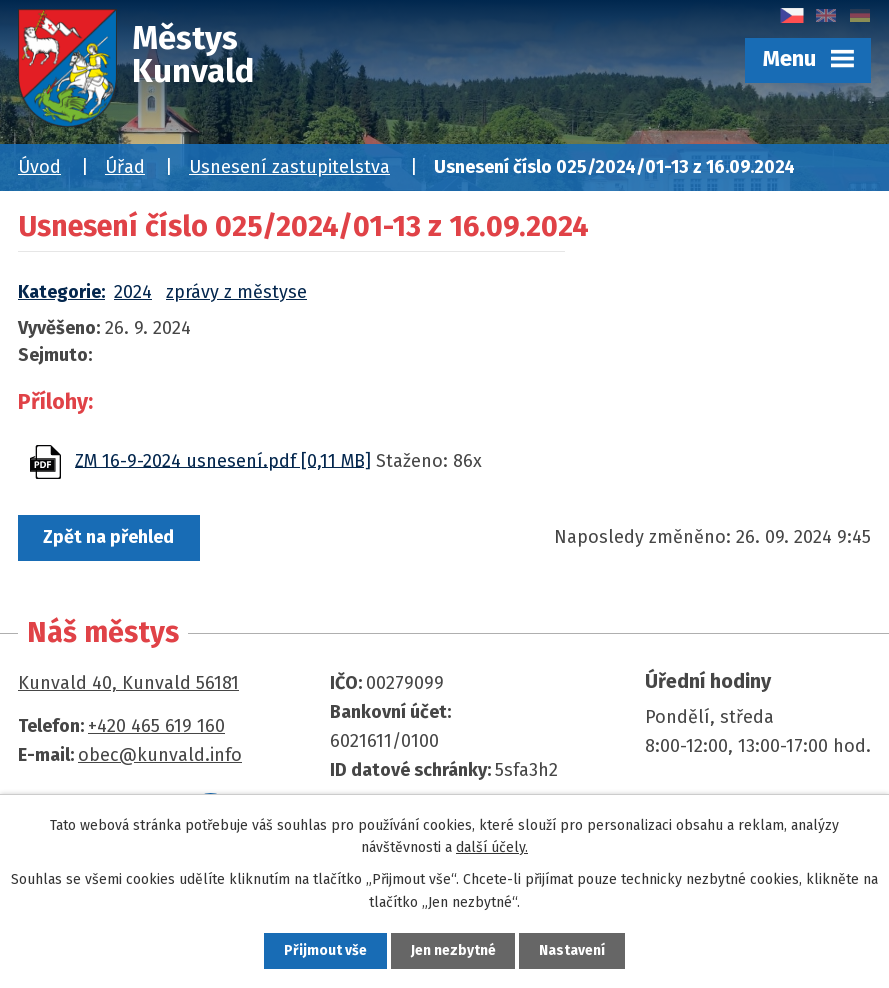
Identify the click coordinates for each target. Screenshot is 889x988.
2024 (133, 292)
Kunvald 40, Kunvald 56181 (128, 683)
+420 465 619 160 (156, 727)
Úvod (39, 167)
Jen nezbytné (453, 950)
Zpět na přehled (110, 537)
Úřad (125, 167)
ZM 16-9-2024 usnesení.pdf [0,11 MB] (223, 460)
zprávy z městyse (236, 292)
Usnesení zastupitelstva (289, 167)
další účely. (492, 846)
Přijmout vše (323, 950)
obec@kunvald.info (160, 755)
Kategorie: (61, 292)
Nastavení (575, 950)
